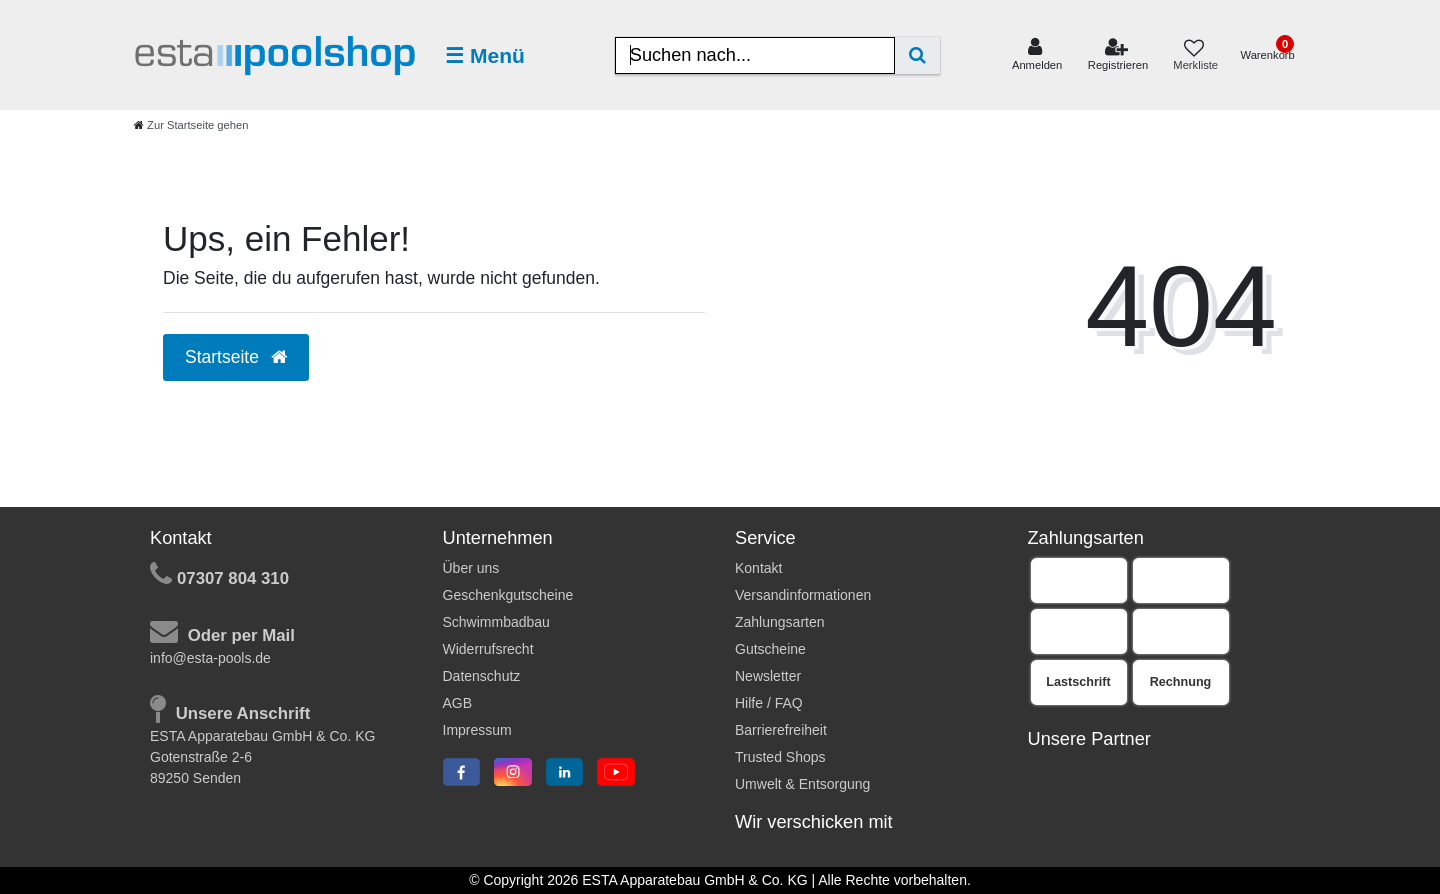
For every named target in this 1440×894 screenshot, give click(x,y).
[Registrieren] (1118, 55)
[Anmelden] (1037, 55)
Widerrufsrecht (488, 649)
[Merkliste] (1194, 55)
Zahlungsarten (780, 622)
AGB (458, 703)
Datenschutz (482, 676)
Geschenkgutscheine (508, 595)
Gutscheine (770, 649)
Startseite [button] (236, 357)
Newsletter (768, 676)
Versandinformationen (803, 595)
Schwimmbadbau (496, 622)
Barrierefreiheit (781, 730)
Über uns (471, 568)
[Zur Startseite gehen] (191, 125)
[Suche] (917, 55)
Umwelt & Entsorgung (802, 784)
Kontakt (758, 568)
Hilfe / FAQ (769, 703)
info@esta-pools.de (210, 658)
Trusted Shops (780, 757)
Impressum (477, 730)
